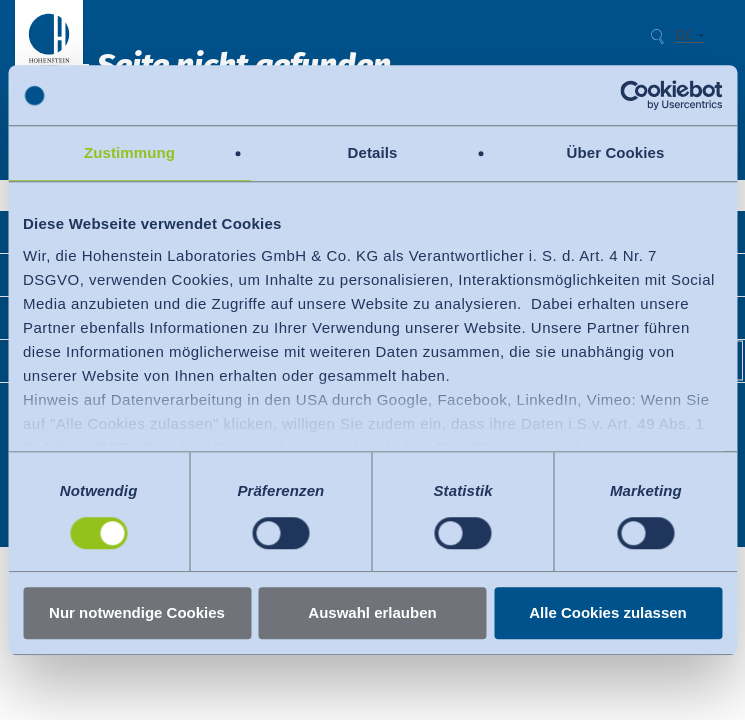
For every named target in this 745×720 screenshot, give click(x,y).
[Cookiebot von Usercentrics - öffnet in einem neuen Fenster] (634, 95)
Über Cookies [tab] (616, 152)
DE (683, 36)
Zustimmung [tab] (129, 152)
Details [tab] (373, 152)
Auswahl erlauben (372, 613)
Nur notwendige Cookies (137, 613)
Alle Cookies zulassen (608, 613)
